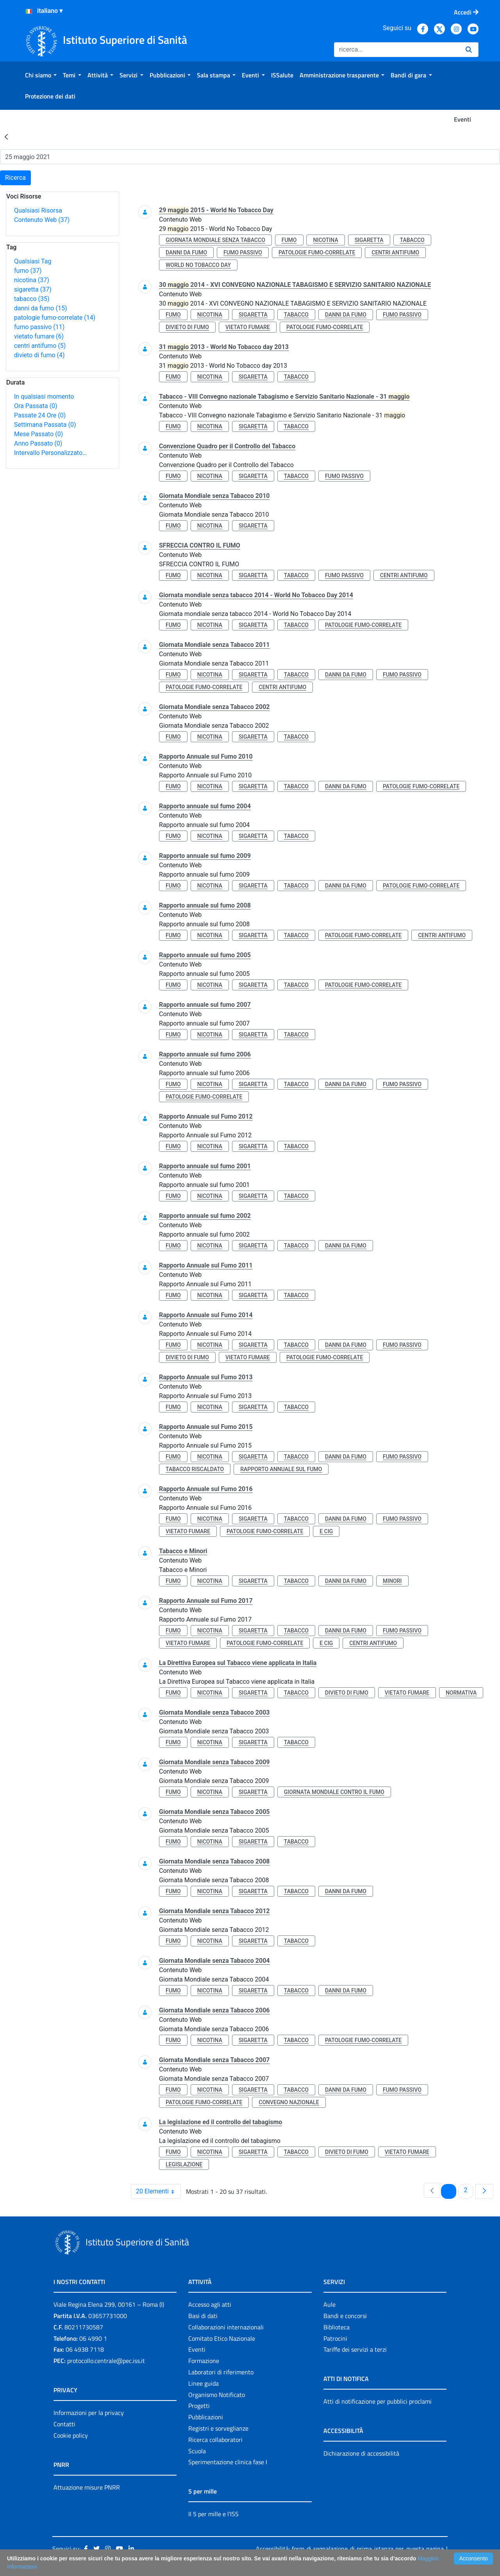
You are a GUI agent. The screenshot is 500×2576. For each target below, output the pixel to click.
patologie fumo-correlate (54, 317)
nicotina (31, 280)
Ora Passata (35, 406)
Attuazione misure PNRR (87, 2487)
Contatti (64, 2424)
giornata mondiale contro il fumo (334, 1792)
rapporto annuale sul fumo (281, 1469)
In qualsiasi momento (44, 396)
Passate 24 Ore (40, 415)
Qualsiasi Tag (32, 261)
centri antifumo (40, 345)
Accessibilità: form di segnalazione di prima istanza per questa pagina (350, 2548)
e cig (326, 1531)
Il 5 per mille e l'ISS (213, 2514)
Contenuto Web (42, 220)
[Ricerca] (396, 49)
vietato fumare (39, 336)
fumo (28, 270)
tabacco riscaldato (195, 1469)
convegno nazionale (289, 2102)
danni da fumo (40, 308)
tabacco (32, 299)
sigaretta (33, 289)
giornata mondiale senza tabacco (215, 240)
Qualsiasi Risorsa (38, 210)
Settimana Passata (45, 424)
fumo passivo (39, 327)
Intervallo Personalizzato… (50, 452)
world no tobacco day (198, 265)
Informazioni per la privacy (89, 2412)
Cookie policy (71, 2435)
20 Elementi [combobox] (158, 2191)
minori (392, 1581)
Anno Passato (38, 443)
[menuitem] (41, 75)
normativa (461, 1693)
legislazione (184, 2164)
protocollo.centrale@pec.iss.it (106, 2360)
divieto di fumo (39, 355)
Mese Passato (38, 434)
